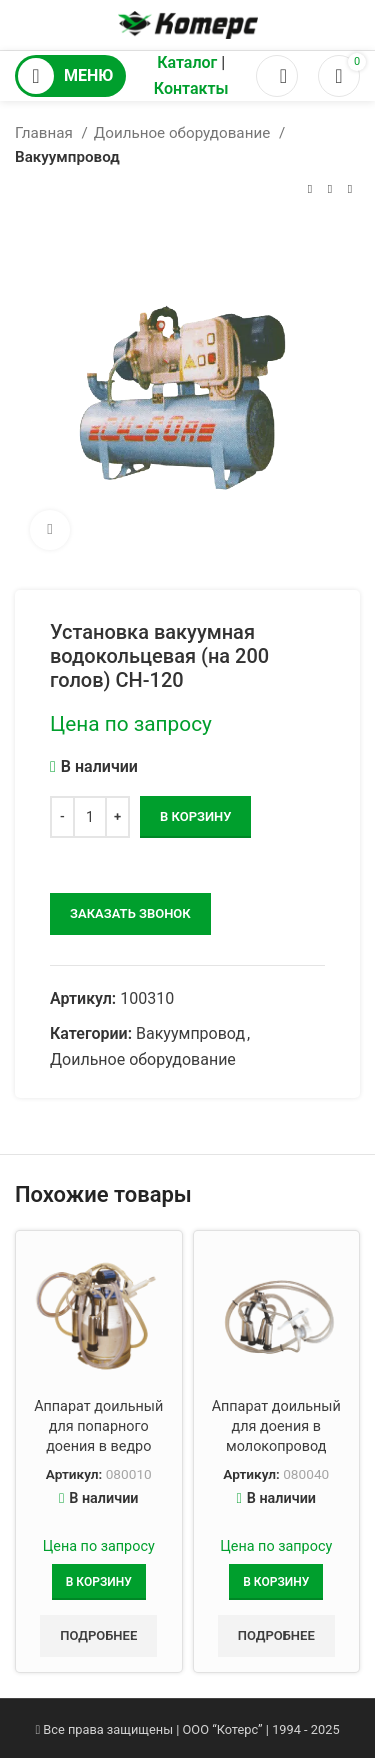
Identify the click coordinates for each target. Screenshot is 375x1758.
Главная (46, 133)
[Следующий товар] (350, 190)
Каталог (187, 62)
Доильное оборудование (184, 133)
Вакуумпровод (67, 157)
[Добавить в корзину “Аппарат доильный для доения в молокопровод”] (276, 1582)
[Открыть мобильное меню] (70, 76)
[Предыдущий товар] (310, 190)
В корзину (195, 816)
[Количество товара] (90, 817)
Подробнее (98, 1635)
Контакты (191, 88)
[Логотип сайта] (188, 23)
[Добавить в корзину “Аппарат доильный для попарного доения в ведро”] (99, 1582)
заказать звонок (130, 913)
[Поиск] (277, 76)
